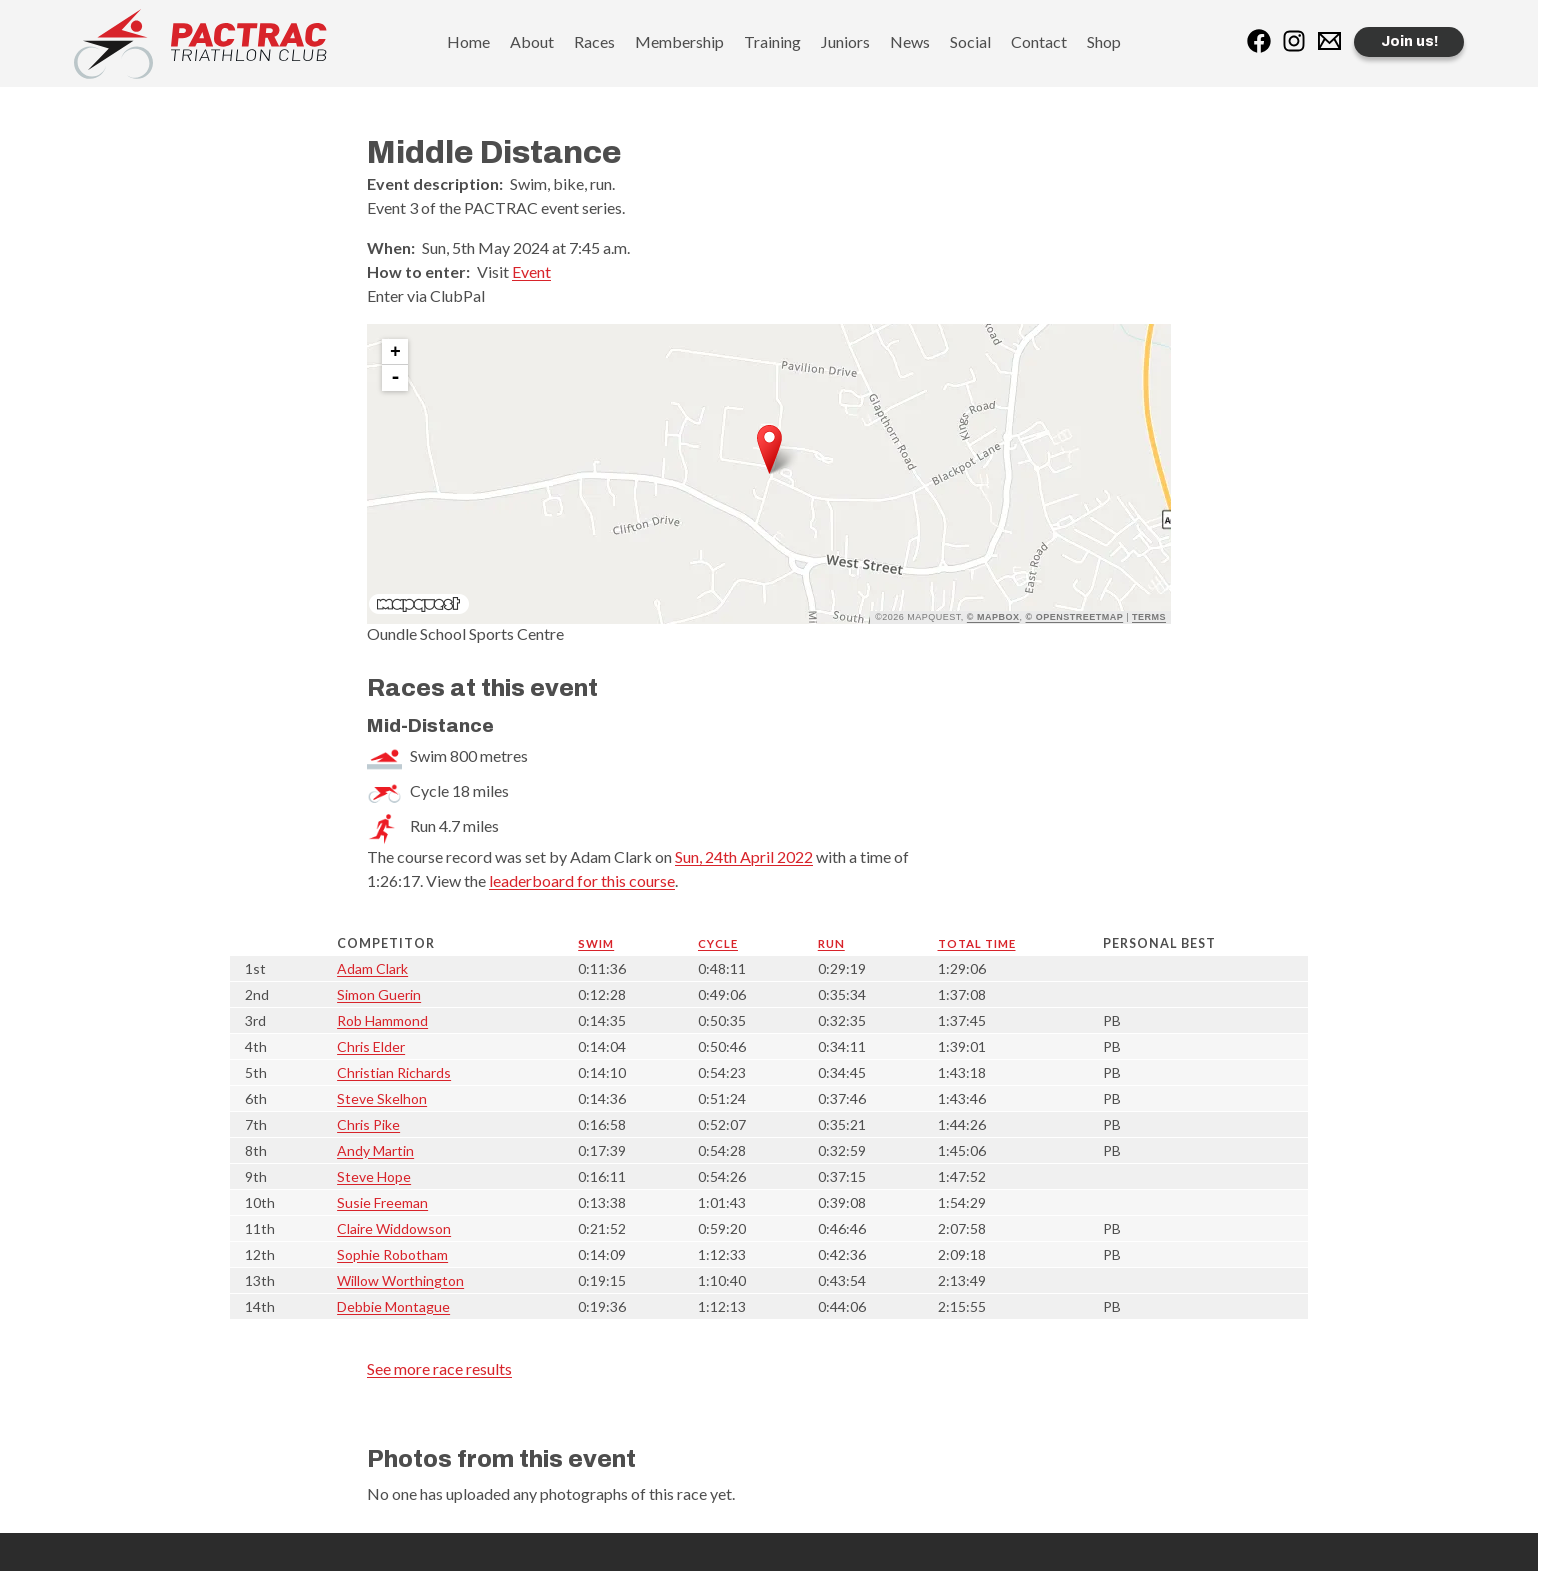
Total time (977, 943)
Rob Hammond (382, 1020)
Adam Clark (372, 968)
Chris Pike (368, 1124)
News (910, 41)
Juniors (845, 41)
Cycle (718, 943)
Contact (1039, 41)
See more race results (439, 1368)
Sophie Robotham (392, 1254)
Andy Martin (375, 1150)
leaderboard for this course (582, 880)
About (532, 41)
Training (772, 41)
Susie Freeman (382, 1202)
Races (594, 41)
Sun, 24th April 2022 (744, 856)
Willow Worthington (400, 1280)
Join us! (1409, 41)
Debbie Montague (393, 1306)
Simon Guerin (379, 994)
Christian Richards (394, 1072)
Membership (679, 41)
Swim (596, 943)
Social (970, 41)
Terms (1149, 617)
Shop (1104, 41)
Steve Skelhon (382, 1098)
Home (468, 41)
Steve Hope (374, 1176)
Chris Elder (371, 1046)
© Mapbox (993, 617)
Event (531, 271)
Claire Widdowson (394, 1228)
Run (831, 943)
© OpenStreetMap (1075, 617)
